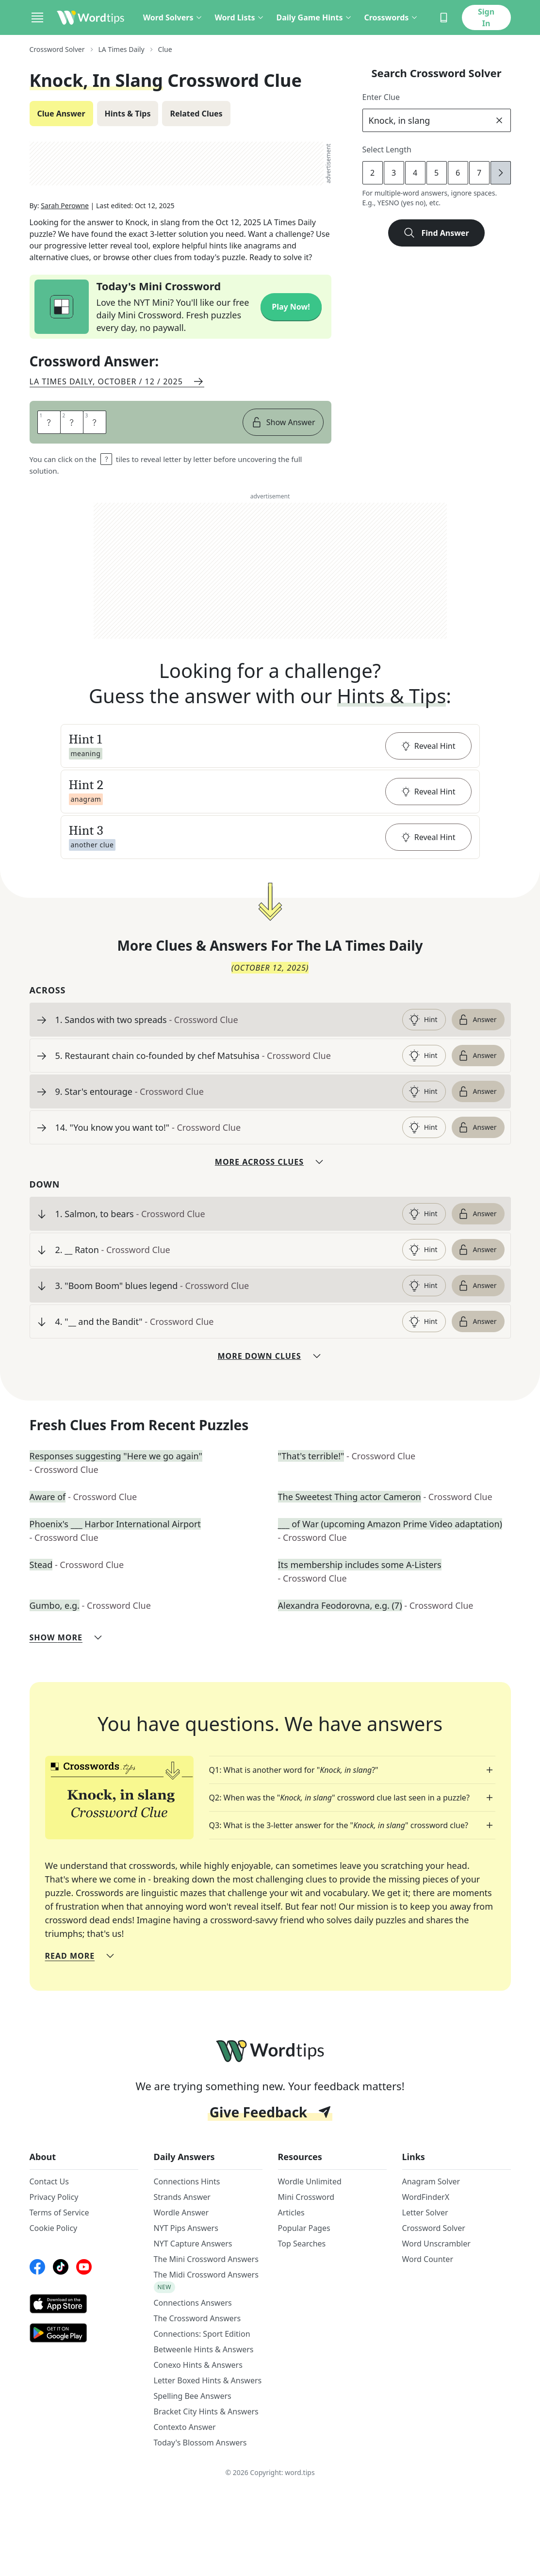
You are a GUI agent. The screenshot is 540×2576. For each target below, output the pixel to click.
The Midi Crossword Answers (206, 2274)
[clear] (499, 120)
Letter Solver (425, 2212)
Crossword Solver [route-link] (57, 49)
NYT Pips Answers (186, 2228)
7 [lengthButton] (479, 172)
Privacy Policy (54, 2197)
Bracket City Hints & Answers (206, 2411)
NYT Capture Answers (193, 2243)
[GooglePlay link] (84, 2333)
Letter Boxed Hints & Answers (208, 2380)
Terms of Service (59, 2212)
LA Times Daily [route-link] (121, 49)
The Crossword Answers (197, 2318)
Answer (477, 1019)
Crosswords (391, 17)
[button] (270, 746)
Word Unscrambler (436, 2243)
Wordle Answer (181, 2212)
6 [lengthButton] (458, 172)
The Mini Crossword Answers (206, 2259)
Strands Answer (182, 2197)
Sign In (486, 17)
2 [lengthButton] (372, 172)
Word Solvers (173, 17)
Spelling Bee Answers (192, 2396)
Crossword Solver (433, 2228)
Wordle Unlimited (310, 2181)
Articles (291, 2212)
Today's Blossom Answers (200, 2442)
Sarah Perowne (65, 205)
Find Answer (436, 233)
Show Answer (283, 422)
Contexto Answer (185, 2427)
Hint (423, 1019)
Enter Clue (381, 97)
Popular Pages (304, 2228)
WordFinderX (426, 2197)
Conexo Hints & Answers (198, 2365)
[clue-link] (224, 1019)
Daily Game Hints (314, 17)
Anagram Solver (431, 2181)
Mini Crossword (306, 2197)
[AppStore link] (84, 2303)
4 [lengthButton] (415, 172)
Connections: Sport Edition (202, 2333)
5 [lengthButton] (436, 172)
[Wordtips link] (91, 17)
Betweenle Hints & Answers (204, 2349)
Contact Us (49, 2181)
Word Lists (239, 17)
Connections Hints (187, 2181)
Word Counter (428, 2259)
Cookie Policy (54, 2228)
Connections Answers (193, 2302)
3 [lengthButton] (394, 172)
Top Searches (302, 2243)
